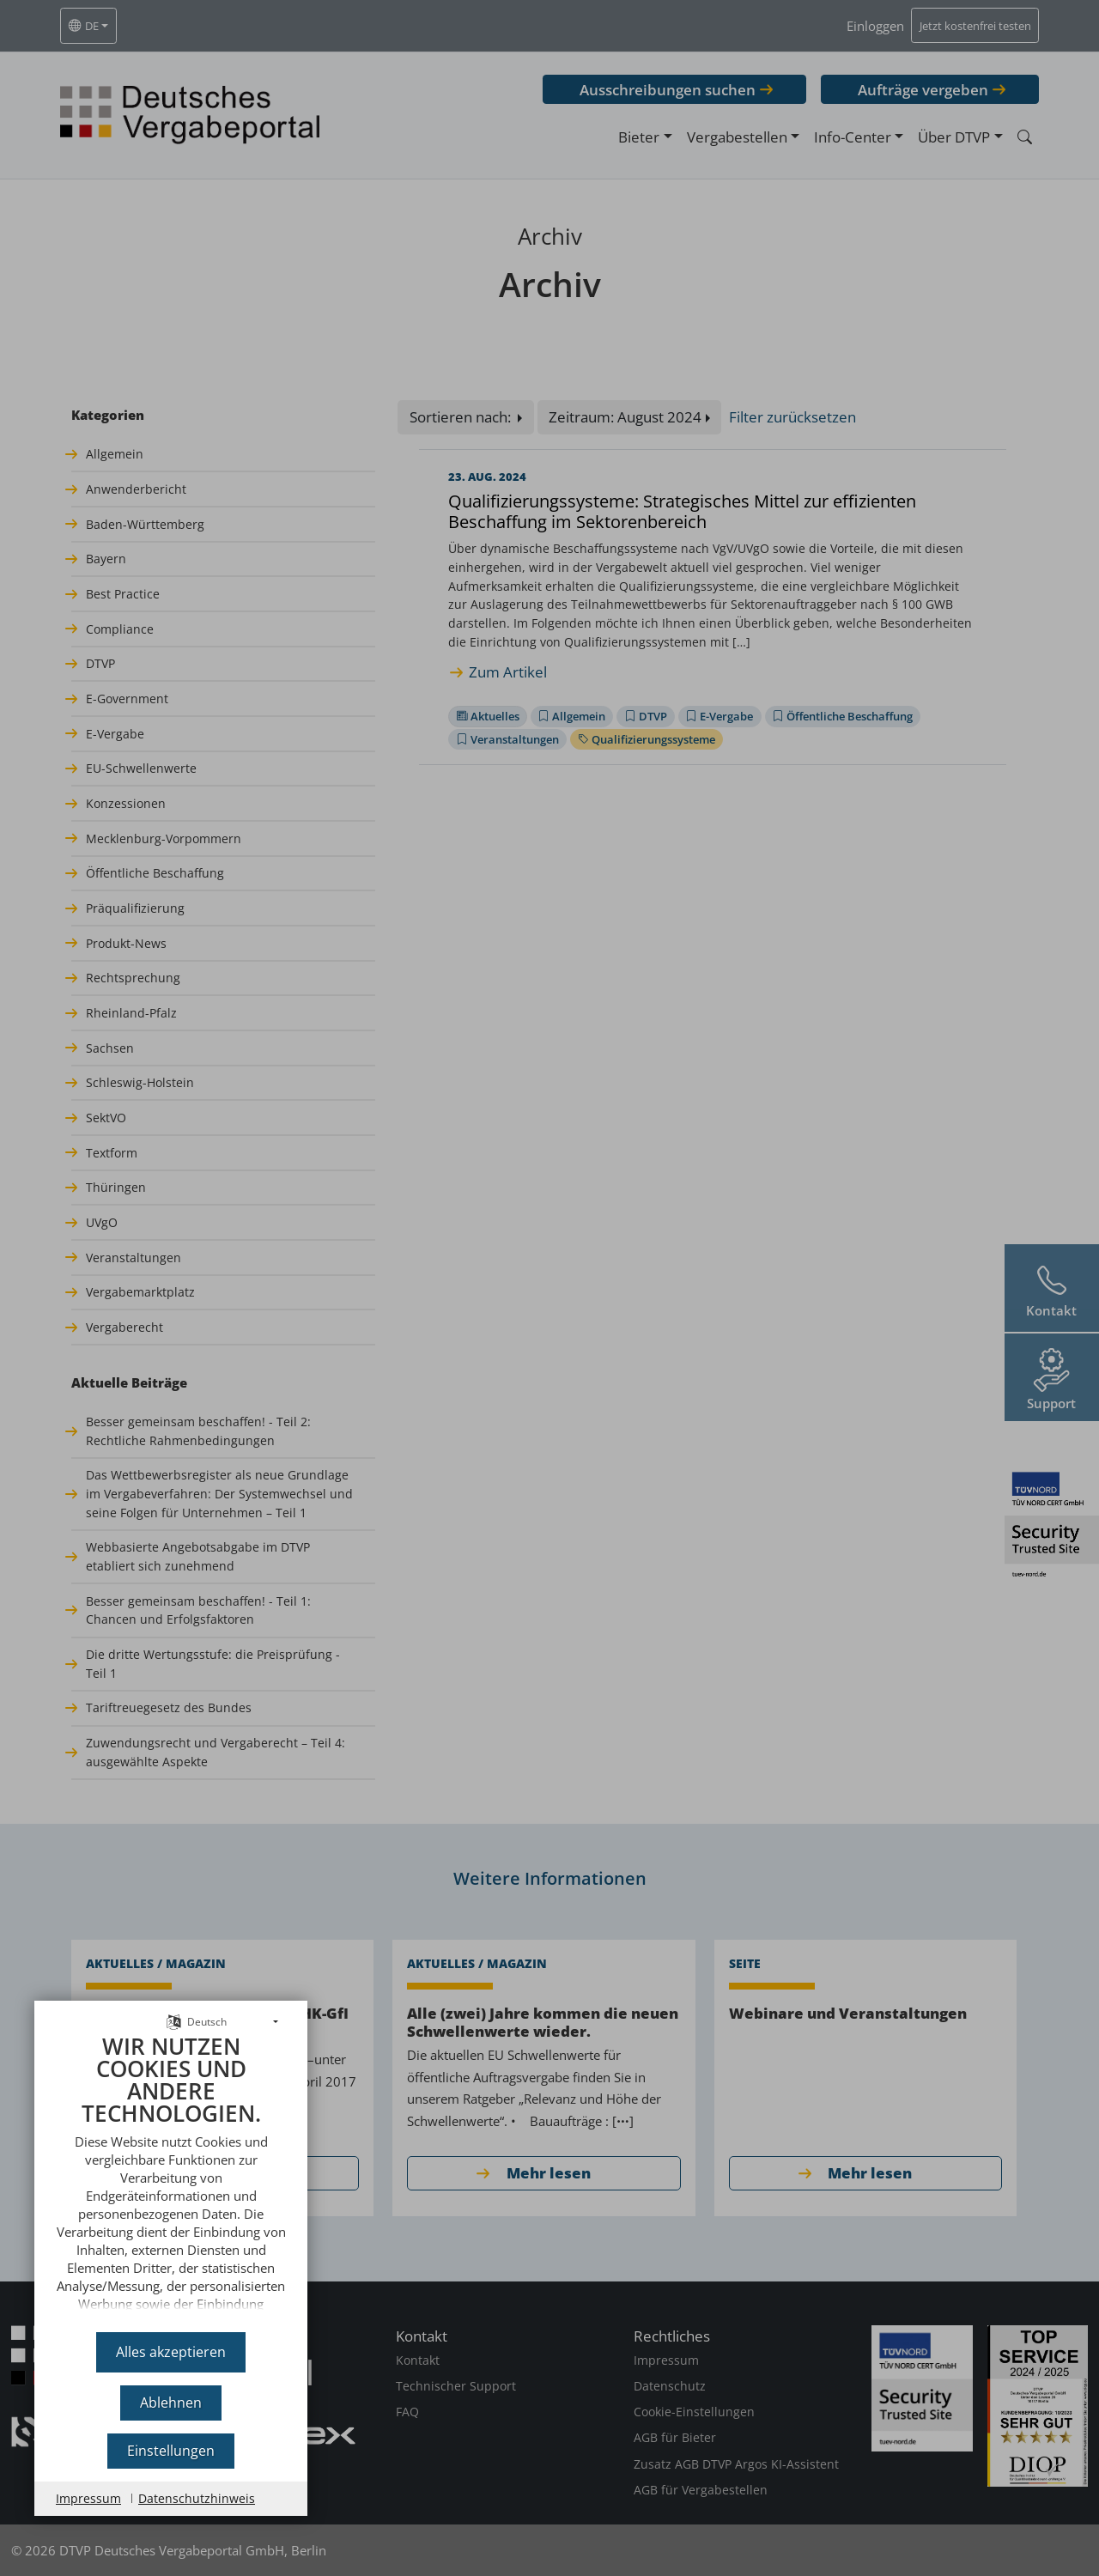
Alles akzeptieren (171, 2351)
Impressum (88, 2498)
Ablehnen (171, 2402)
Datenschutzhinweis (196, 2498)
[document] (171, 2177)
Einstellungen (171, 2450)
